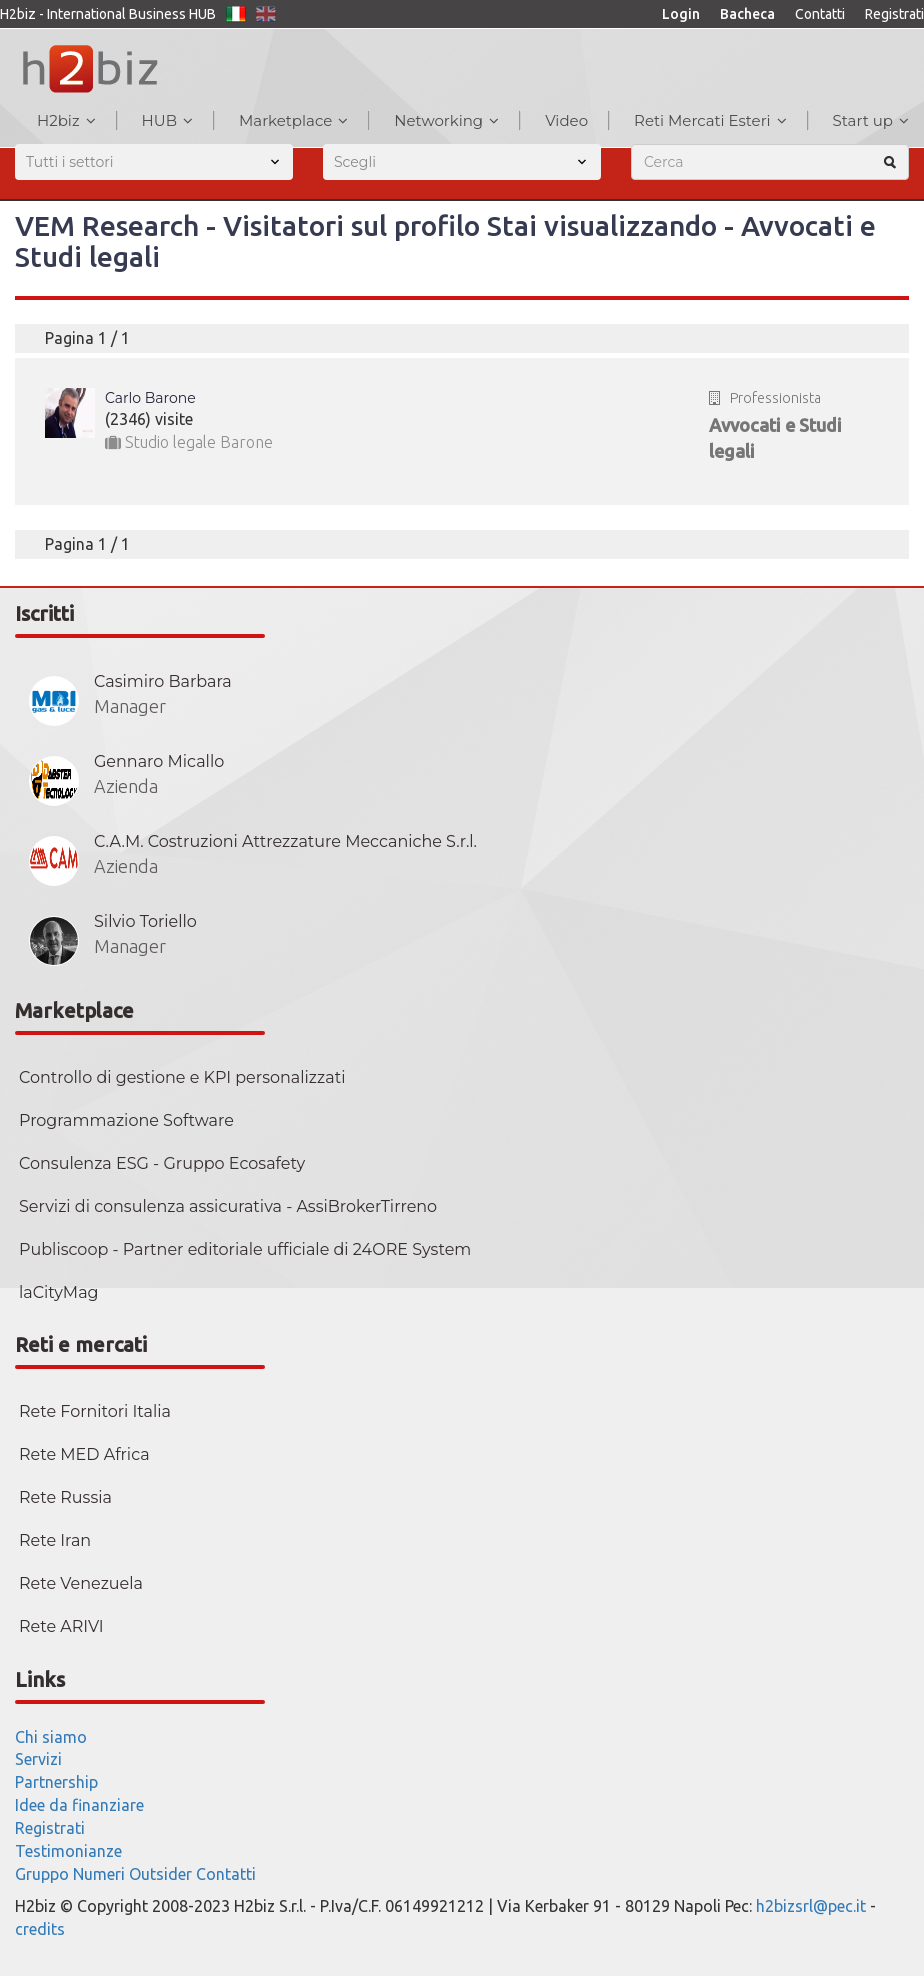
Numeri (99, 1874)
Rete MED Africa (84, 1454)
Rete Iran (55, 1540)
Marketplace (293, 120)
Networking (446, 120)
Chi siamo (51, 1737)
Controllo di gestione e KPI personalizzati (182, 1077)
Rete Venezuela (81, 1583)
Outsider (160, 1874)
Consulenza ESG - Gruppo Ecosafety (162, 1163)
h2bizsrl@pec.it (811, 1906)
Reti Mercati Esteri (710, 120)
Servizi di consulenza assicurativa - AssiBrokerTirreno (228, 1206)
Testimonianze (68, 1851)
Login (681, 14)
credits (40, 1929)
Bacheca (747, 14)
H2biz (66, 120)
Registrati (894, 14)
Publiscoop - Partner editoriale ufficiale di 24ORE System (245, 1249)
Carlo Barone (150, 398)
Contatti (820, 14)
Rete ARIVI (61, 1626)
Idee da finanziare (79, 1805)
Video (566, 120)
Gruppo (42, 1874)
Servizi (38, 1759)
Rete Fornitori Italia (95, 1411)
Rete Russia (65, 1497)
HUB (167, 120)
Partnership (56, 1782)
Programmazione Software (126, 1120)
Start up (871, 120)
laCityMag (59, 1292)
